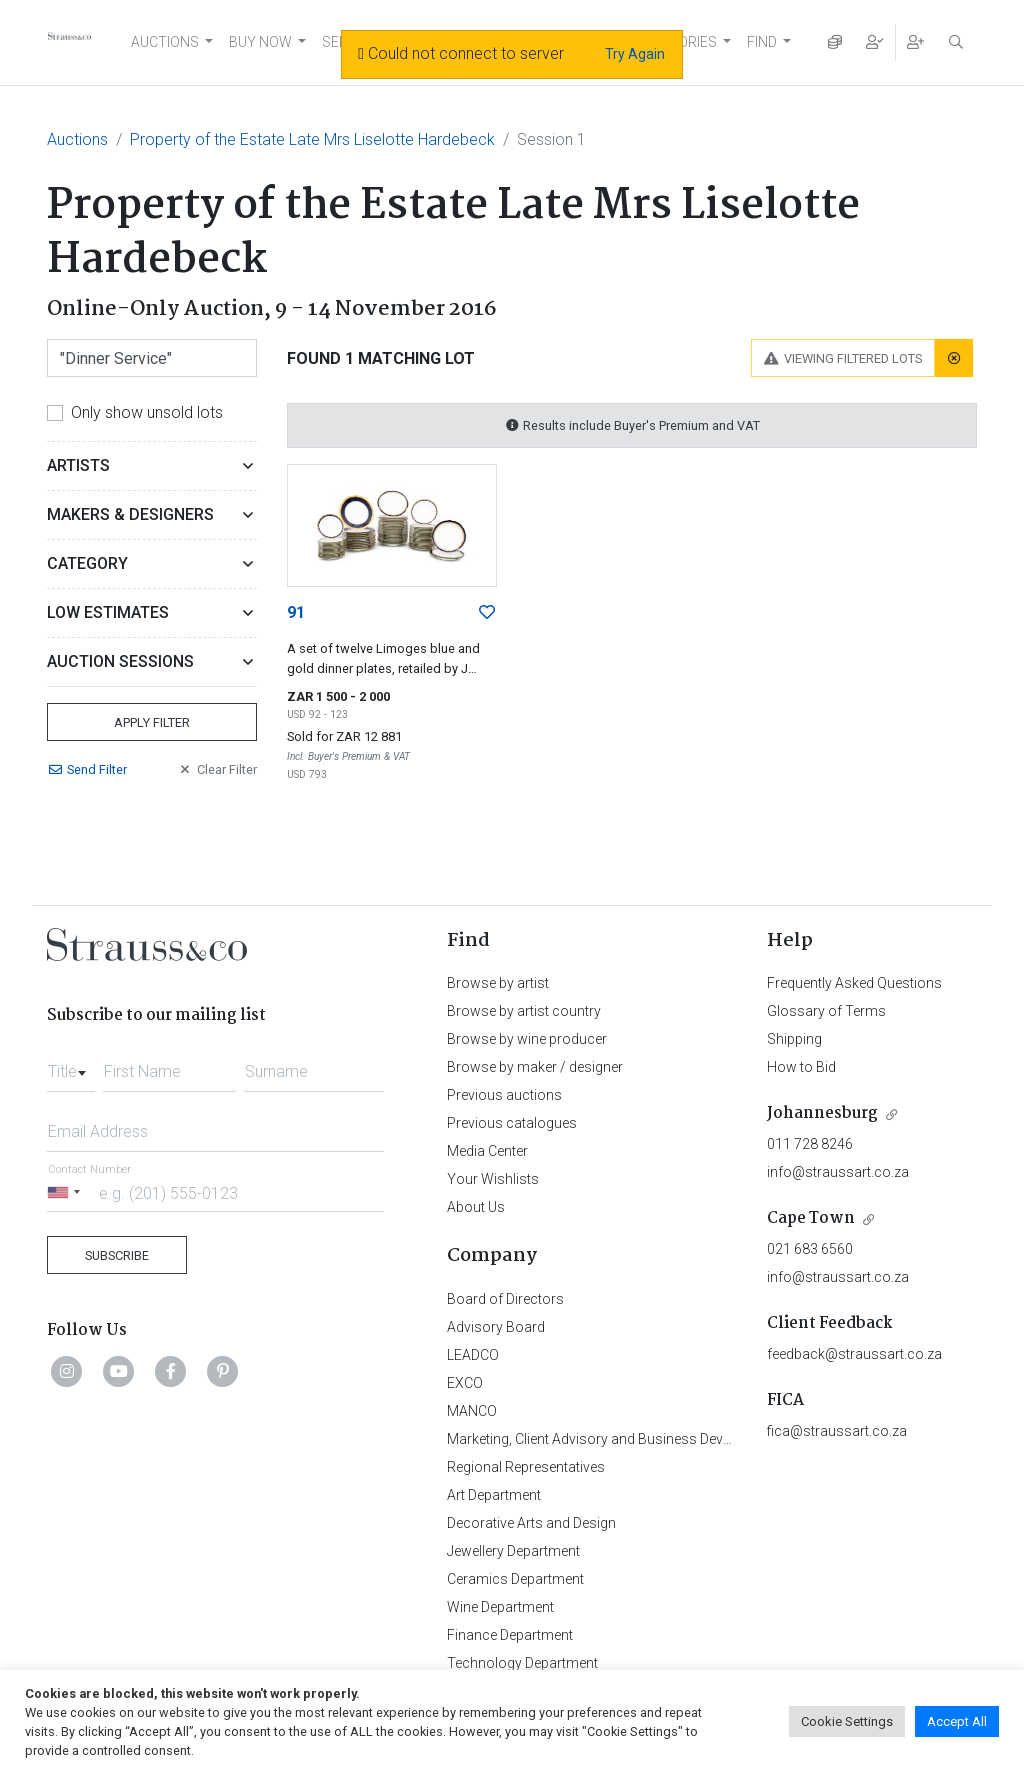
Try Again (635, 54)
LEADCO (473, 1355)
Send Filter (87, 769)
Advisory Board (496, 1327)
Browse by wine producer (527, 1039)
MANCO (472, 1411)
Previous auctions (504, 1095)
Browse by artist (498, 983)
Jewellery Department (513, 1551)
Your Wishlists (493, 1179)
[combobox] (71, 1066)
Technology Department (522, 1663)
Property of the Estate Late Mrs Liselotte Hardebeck (312, 139)
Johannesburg (822, 1113)
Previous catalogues (512, 1123)
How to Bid (801, 1067)
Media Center (487, 1151)
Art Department (494, 1495)
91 (296, 612)
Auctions (77, 139)
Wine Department (500, 1607)
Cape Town (811, 1218)
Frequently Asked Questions (854, 983)
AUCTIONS (165, 42)
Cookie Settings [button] (847, 1721)
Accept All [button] (957, 1721)
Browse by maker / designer (535, 1067)
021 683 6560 (810, 1249)
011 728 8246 (810, 1144)
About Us (476, 1207)
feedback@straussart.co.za (854, 1354)
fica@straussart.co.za (837, 1431)
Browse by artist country (524, 1011)
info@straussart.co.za (838, 1172)
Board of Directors (505, 1299)
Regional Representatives (526, 1467)
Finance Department (510, 1635)
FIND (762, 42)
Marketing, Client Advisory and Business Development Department (652, 1439)
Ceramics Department (515, 1579)
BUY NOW (260, 42)
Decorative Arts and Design (531, 1523)
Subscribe (117, 1255)
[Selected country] (67, 1192)
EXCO (465, 1383)
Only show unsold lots (147, 412)
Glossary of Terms (826, 1011)
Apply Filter (152, 722)
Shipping (794, 1039)
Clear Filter (217, 769)
